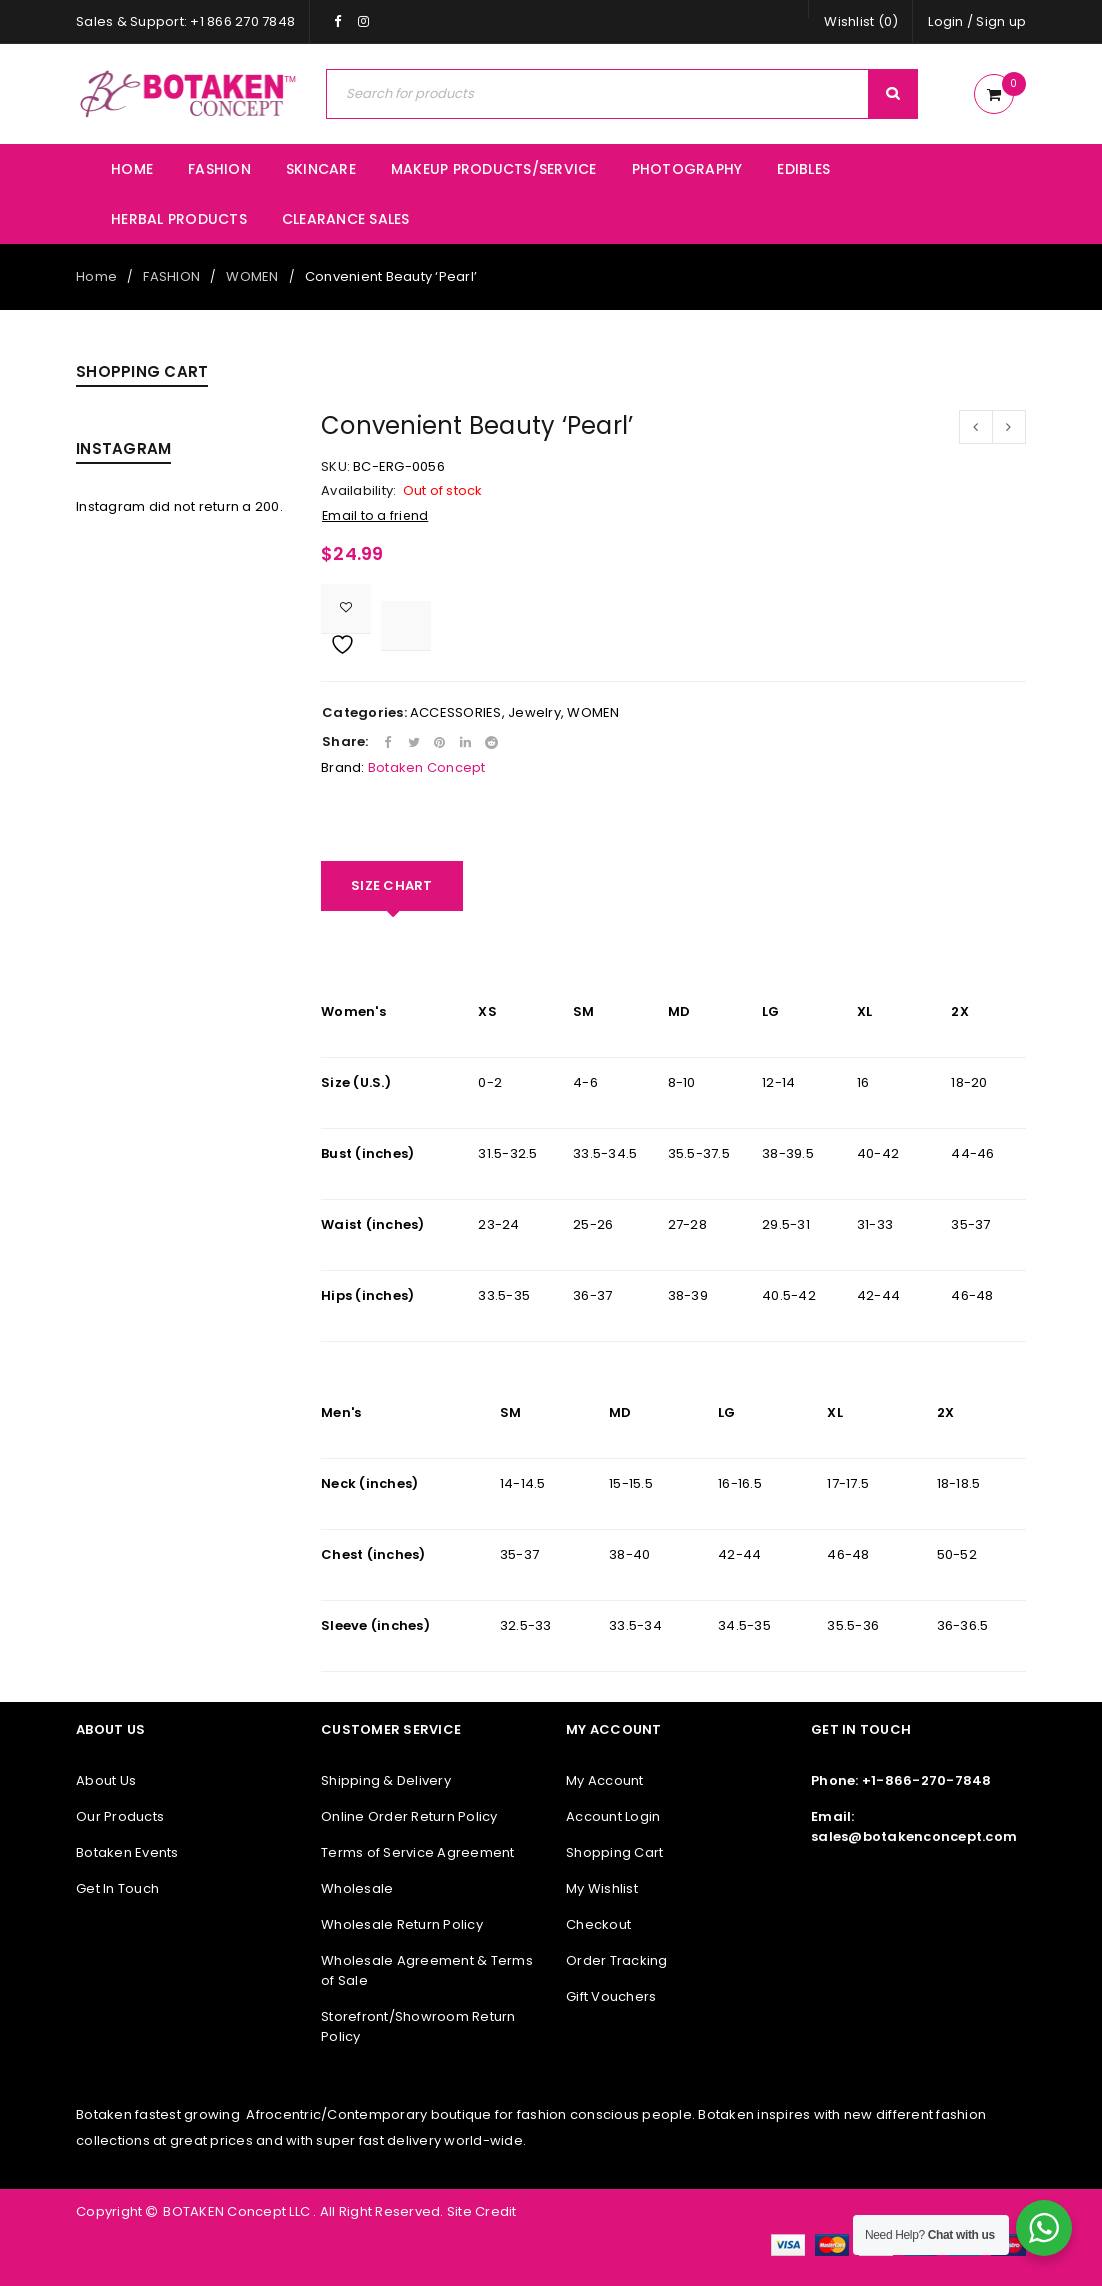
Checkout (598, 1924)
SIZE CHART (392, 885)
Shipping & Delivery (386, 1780)
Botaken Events (127, 1852)
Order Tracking (617, 1960)
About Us (106, 1780)
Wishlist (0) (861, 21)
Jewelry (534, 712)
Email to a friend (375, 515)
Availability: (358, 491)
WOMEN (252, 276)
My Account (605, 1780)
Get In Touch (117, 1888)
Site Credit (480, 2211)
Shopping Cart (614, 1852)
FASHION (171, 276)
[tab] (392, 886)
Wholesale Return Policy (402, 1924)
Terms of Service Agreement (418, 1852)
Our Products (120, 1816)
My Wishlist (602, 1888)
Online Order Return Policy (409, 1816)
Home (96, 276)
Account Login (613, 1816)
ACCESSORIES (456, 712)
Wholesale (357, 1888)
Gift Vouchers (611, 1996)
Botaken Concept (427, 767)
